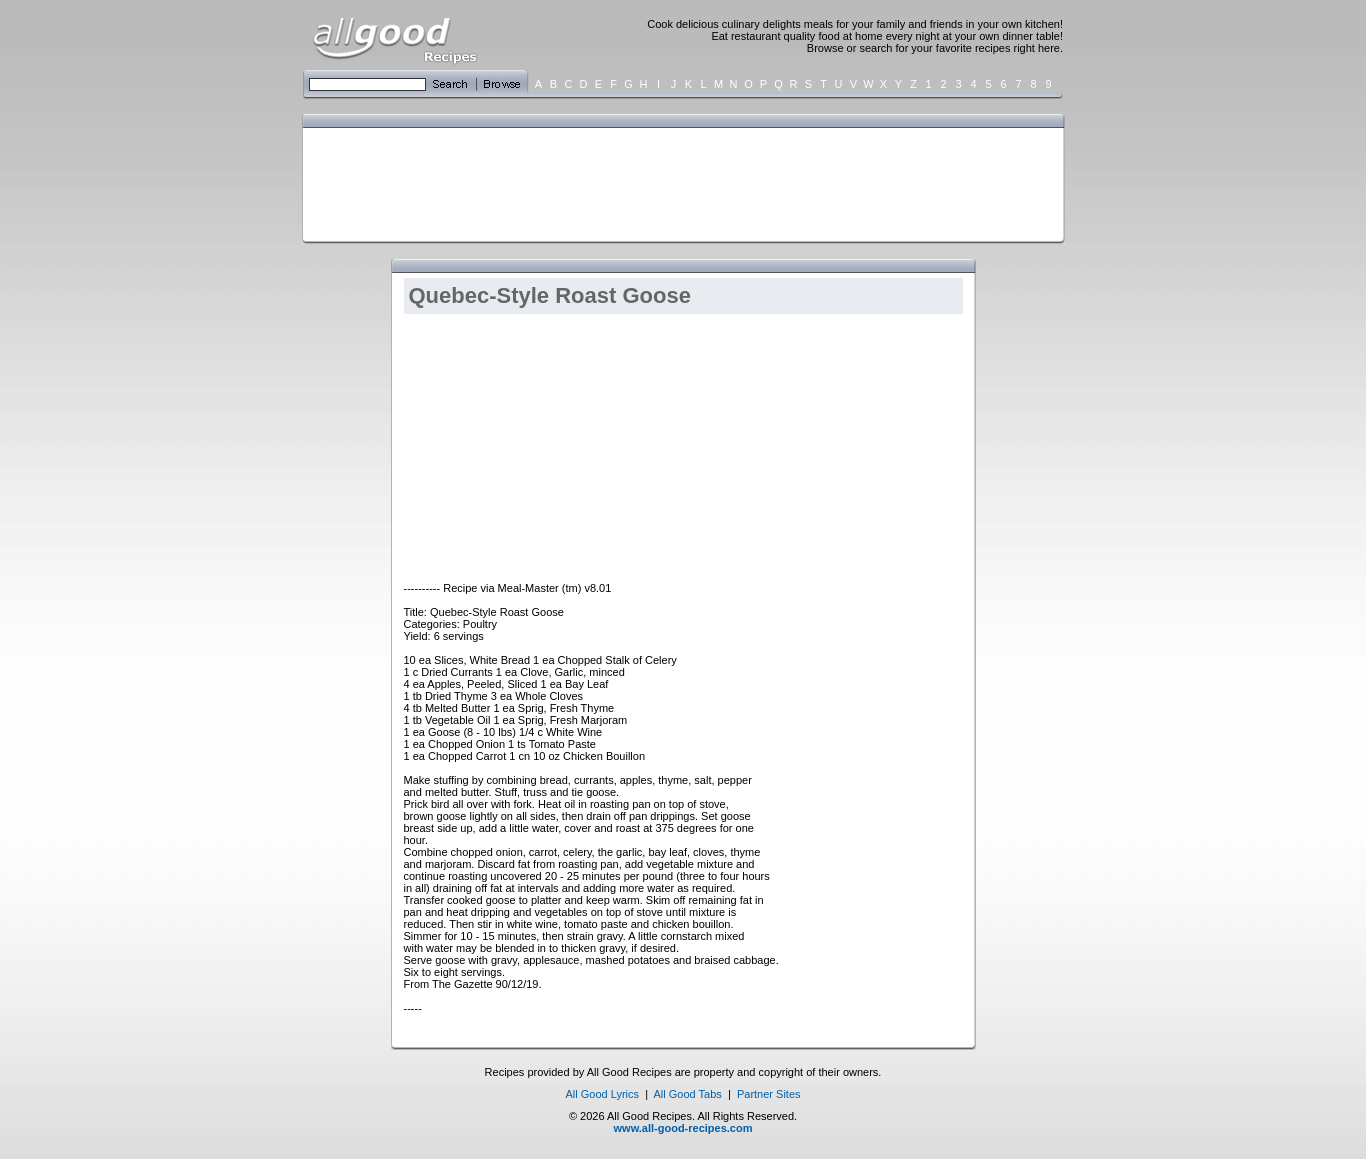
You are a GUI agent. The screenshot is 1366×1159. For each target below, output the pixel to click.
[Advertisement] (679, 183)
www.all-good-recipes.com (683, 1128)
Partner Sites (769, 1094)
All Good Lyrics (602, 1094)
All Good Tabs (688, 1094)
